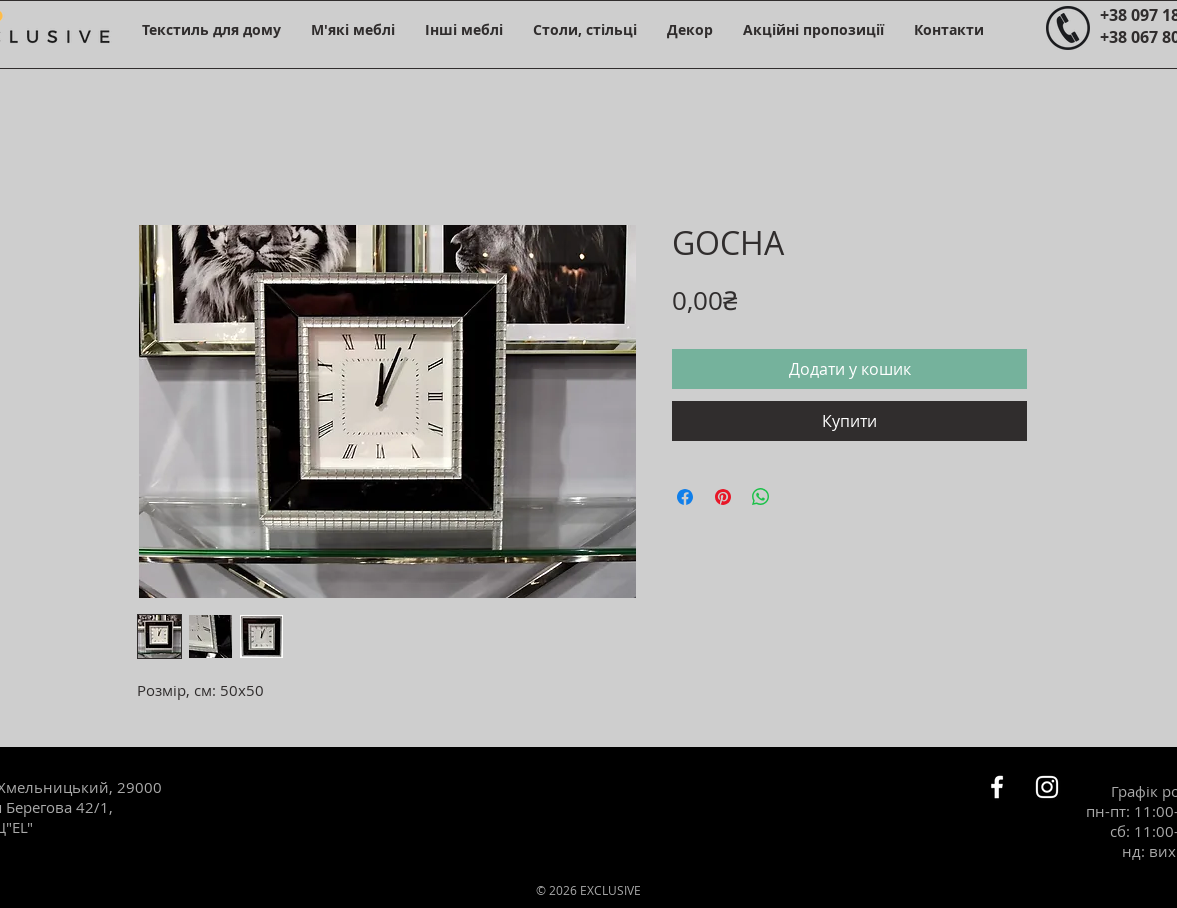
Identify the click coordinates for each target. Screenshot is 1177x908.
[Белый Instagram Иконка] (1047, 787)
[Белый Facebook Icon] (997, 787)
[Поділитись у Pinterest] (723, 497)
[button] (211, 29)
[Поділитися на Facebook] (685, 497)
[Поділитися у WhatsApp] (761, 497)
